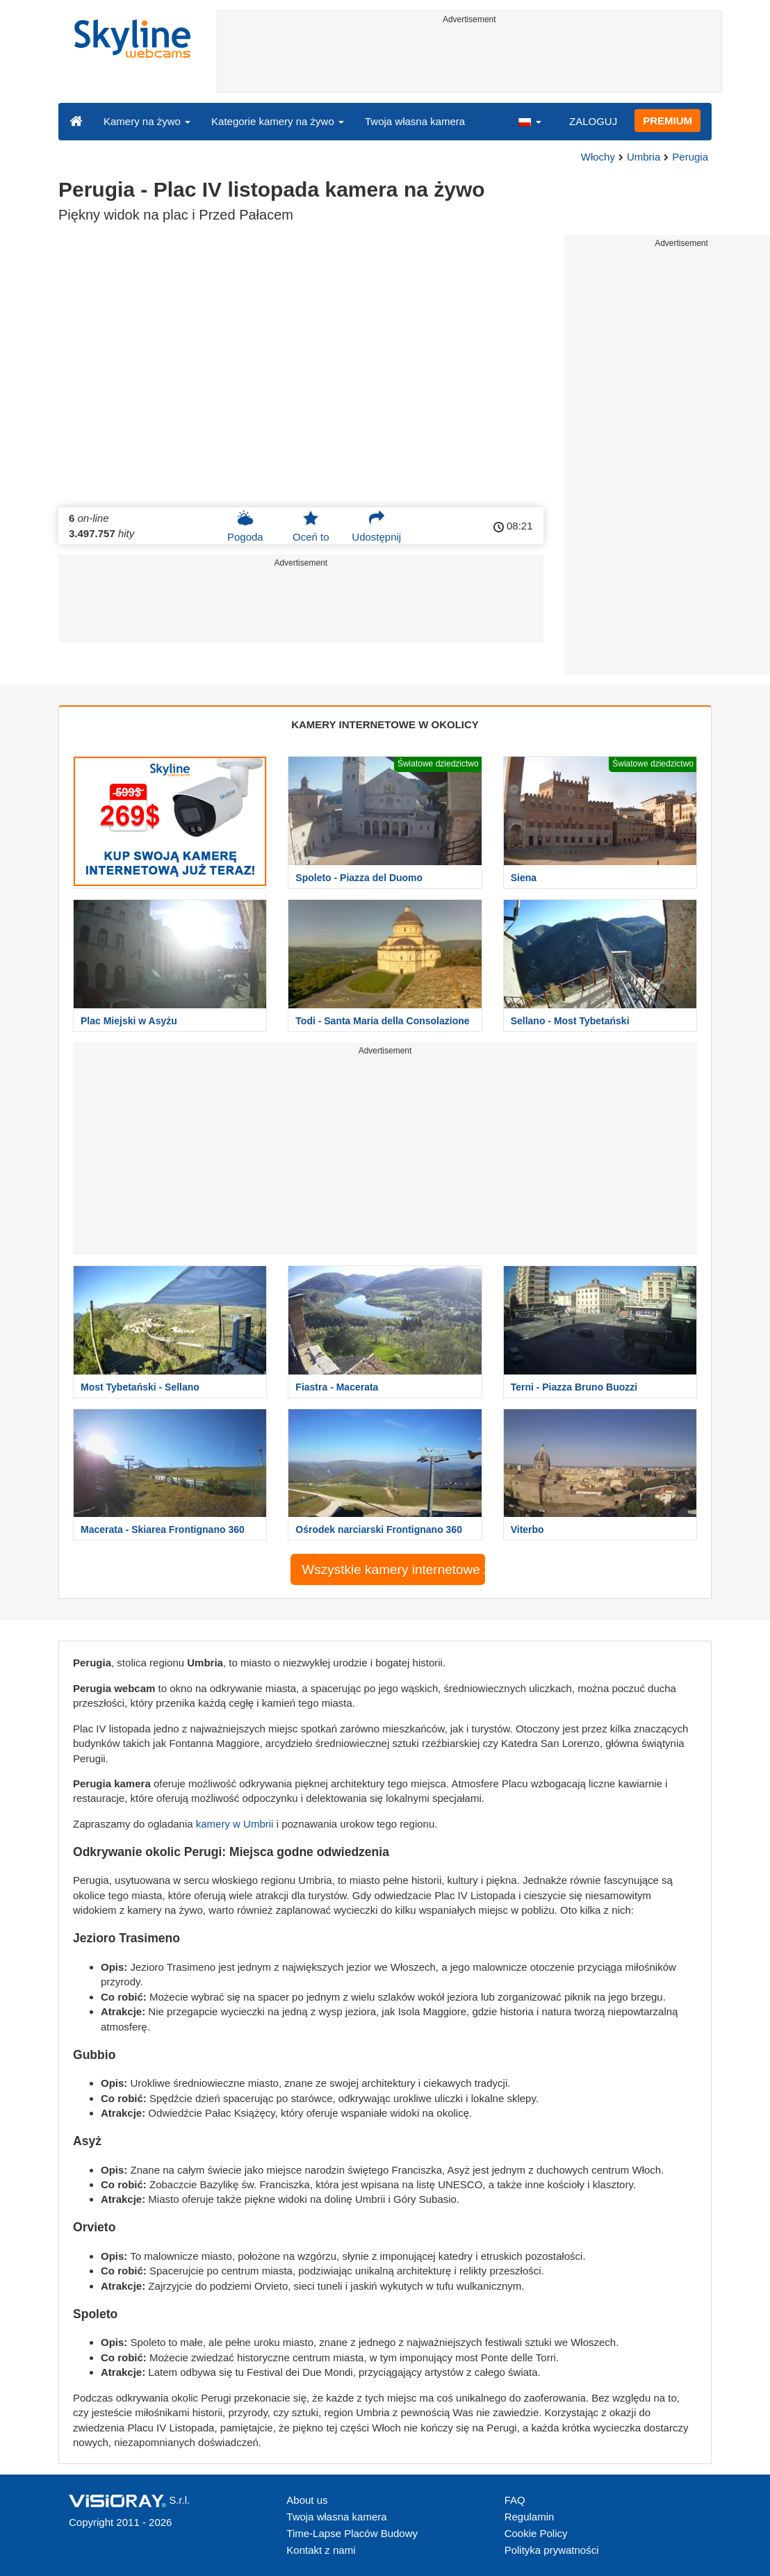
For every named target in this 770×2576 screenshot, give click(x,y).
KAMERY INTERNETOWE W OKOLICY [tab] (385, 724)
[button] (529, 121)
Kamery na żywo (147, 121)
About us (306, 2500)
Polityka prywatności (552, 2550)
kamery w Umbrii (235, 1824)
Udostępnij (376, 526)
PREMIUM (667, 120)
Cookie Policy (536, 2533)
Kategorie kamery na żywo (277, 121)
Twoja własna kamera (415, 121)
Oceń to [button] (311, 526)
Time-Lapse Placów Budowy (352, 2533)
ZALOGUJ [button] (593, 121)
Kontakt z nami (320, 2550)
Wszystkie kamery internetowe (393, 1569)
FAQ (515, 2500)
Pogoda (245, 526)
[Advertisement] (470, 60)
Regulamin (530, 2516)
